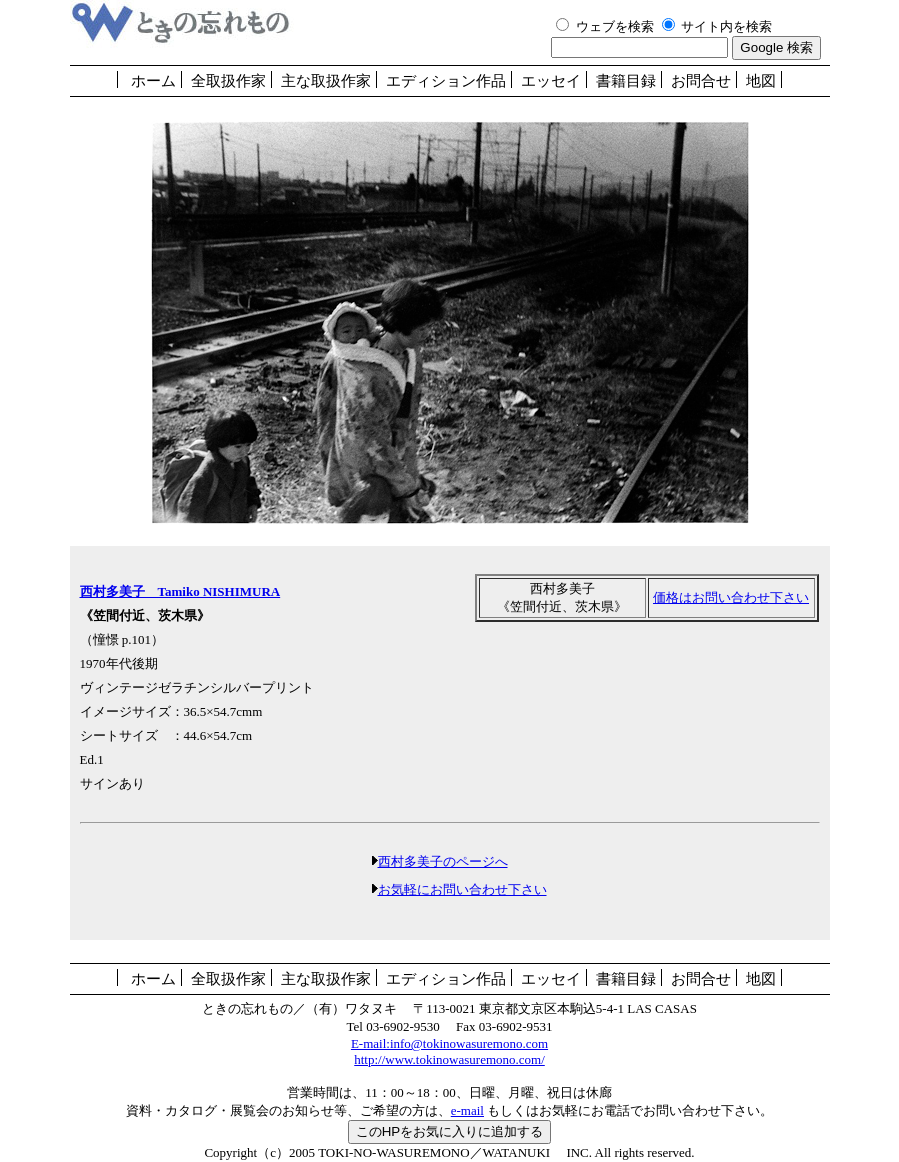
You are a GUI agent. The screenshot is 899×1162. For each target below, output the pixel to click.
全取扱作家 (228, 81)
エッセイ (551, 81)
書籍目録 (626, 81)
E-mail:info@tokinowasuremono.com (449, 1043)
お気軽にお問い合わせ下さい (462, 889)
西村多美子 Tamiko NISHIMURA (180, 591)
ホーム (153, 81)
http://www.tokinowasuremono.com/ (449, 1059)
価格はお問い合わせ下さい (731, 597)
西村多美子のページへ (443, 861)
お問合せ (701, 81)
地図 (761, 81)
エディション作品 (446, 81)
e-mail (467, 1110)
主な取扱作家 (326, 81)
